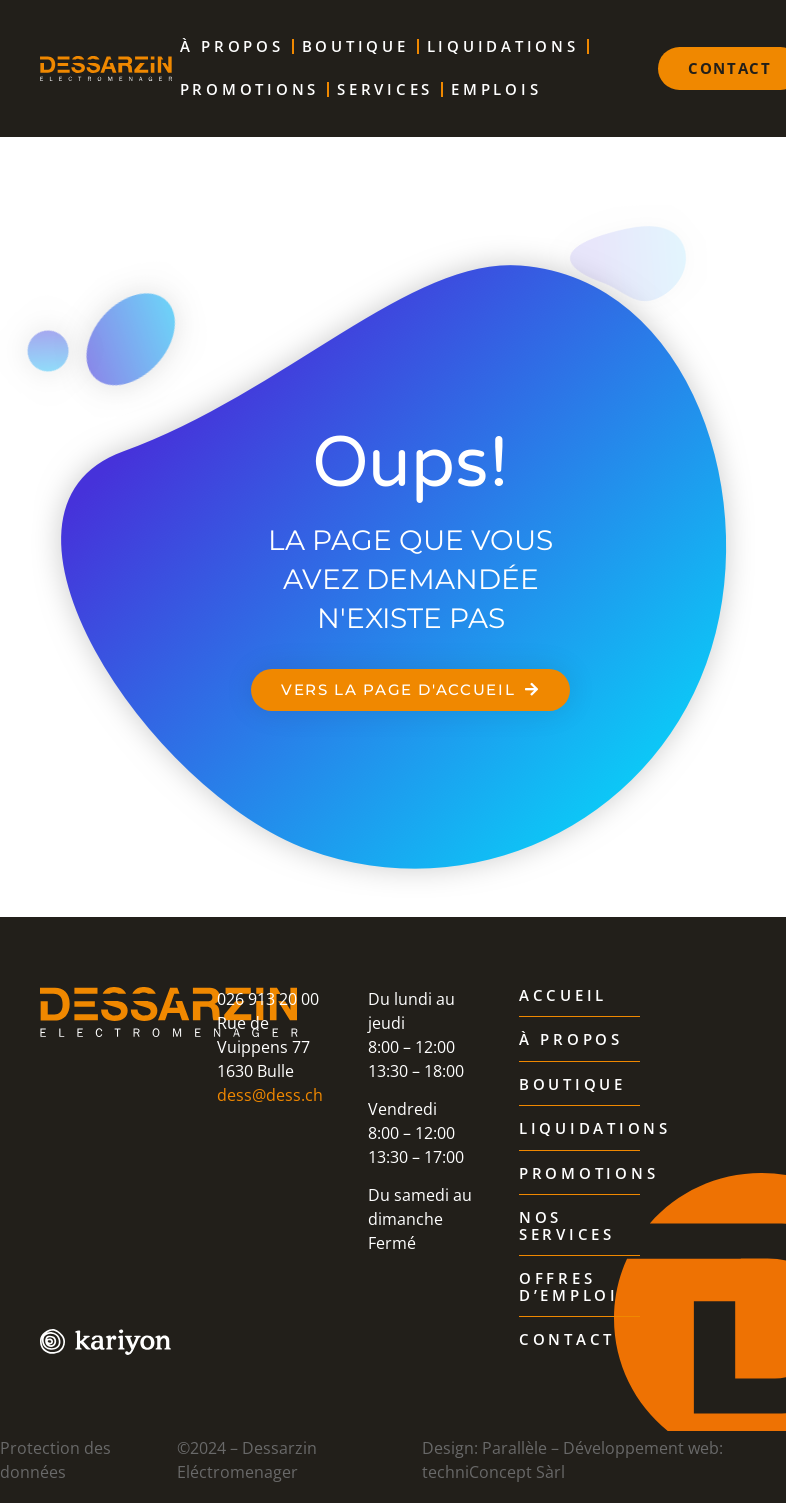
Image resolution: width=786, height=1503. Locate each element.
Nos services (567, 1226)
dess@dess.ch (270, 1095)
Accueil (563, 996)
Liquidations (503, 46)
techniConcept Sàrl (493, 1472)
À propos (232, 46)
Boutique (355, 46)
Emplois (496, 89)
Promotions (250, 89)
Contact (567, 1340)
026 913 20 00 (268, 999)
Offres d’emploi (569, 1287)
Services (385, 89)
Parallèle (514, 1448)
